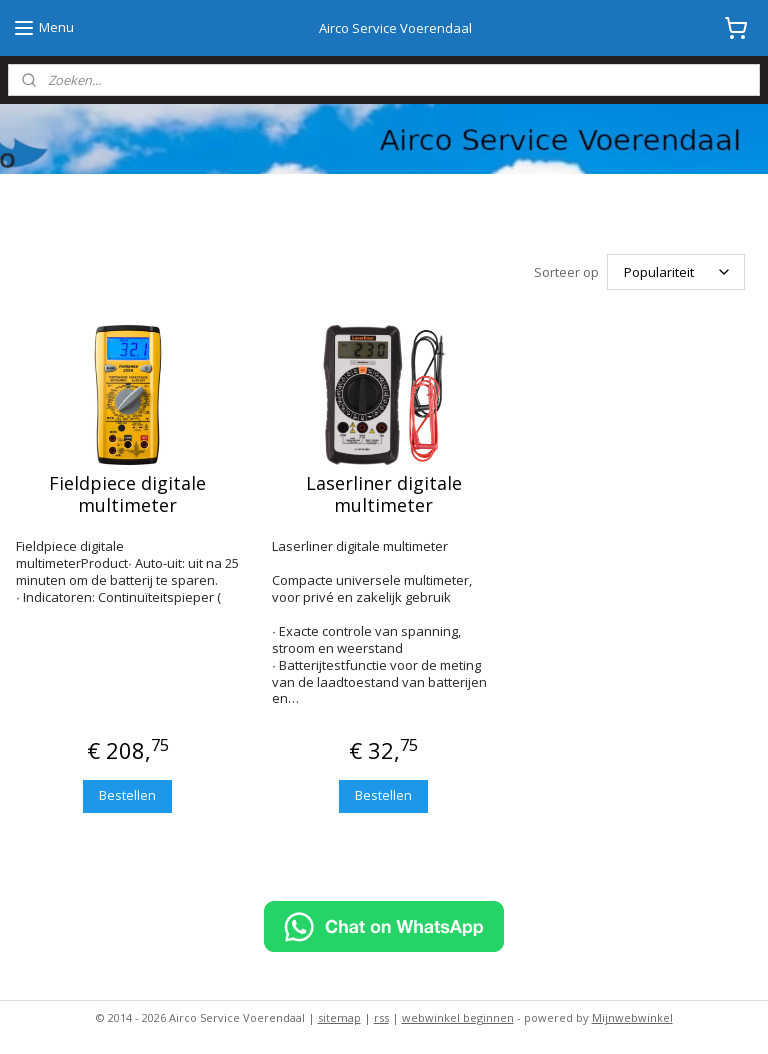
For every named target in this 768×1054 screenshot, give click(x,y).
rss (381, 1017)
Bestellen (127, 795)
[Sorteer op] (676, 272)
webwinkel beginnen (458, 1017)
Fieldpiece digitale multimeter (127, 494)
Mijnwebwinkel (632, 1017)
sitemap (339, 1017)
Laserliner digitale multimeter (384, 494)
